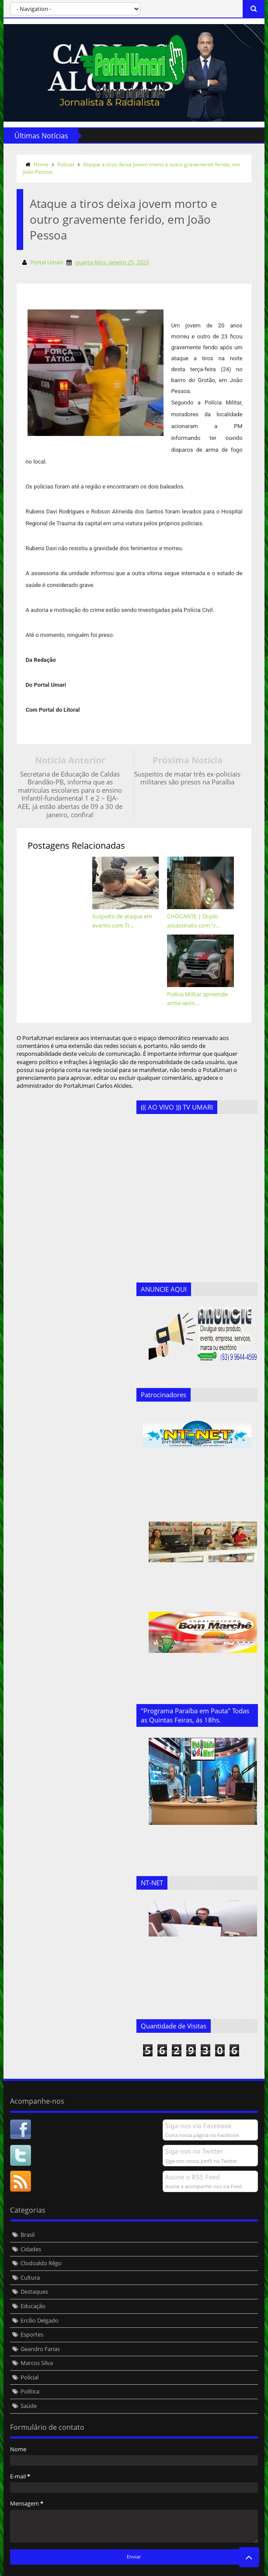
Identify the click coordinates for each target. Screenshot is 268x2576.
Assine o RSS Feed (193, 2151)
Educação (32, 2281)
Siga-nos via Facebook (199, 2100)
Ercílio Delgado (39, 2295)
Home (40, 164)
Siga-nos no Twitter (195, 2126)
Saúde (28, 2381)
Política (29, 2366)
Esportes (31, 2309)
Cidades (30, 2224)
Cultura (29, 2252)
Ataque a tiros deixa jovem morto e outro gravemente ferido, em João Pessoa (131, 168)
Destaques (34, 2266)
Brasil (27, 2210)
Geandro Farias (39, 2324)
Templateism (136, 2568)
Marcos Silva (36, 2338)
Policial (65, 164)
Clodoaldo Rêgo (40, 2238)
